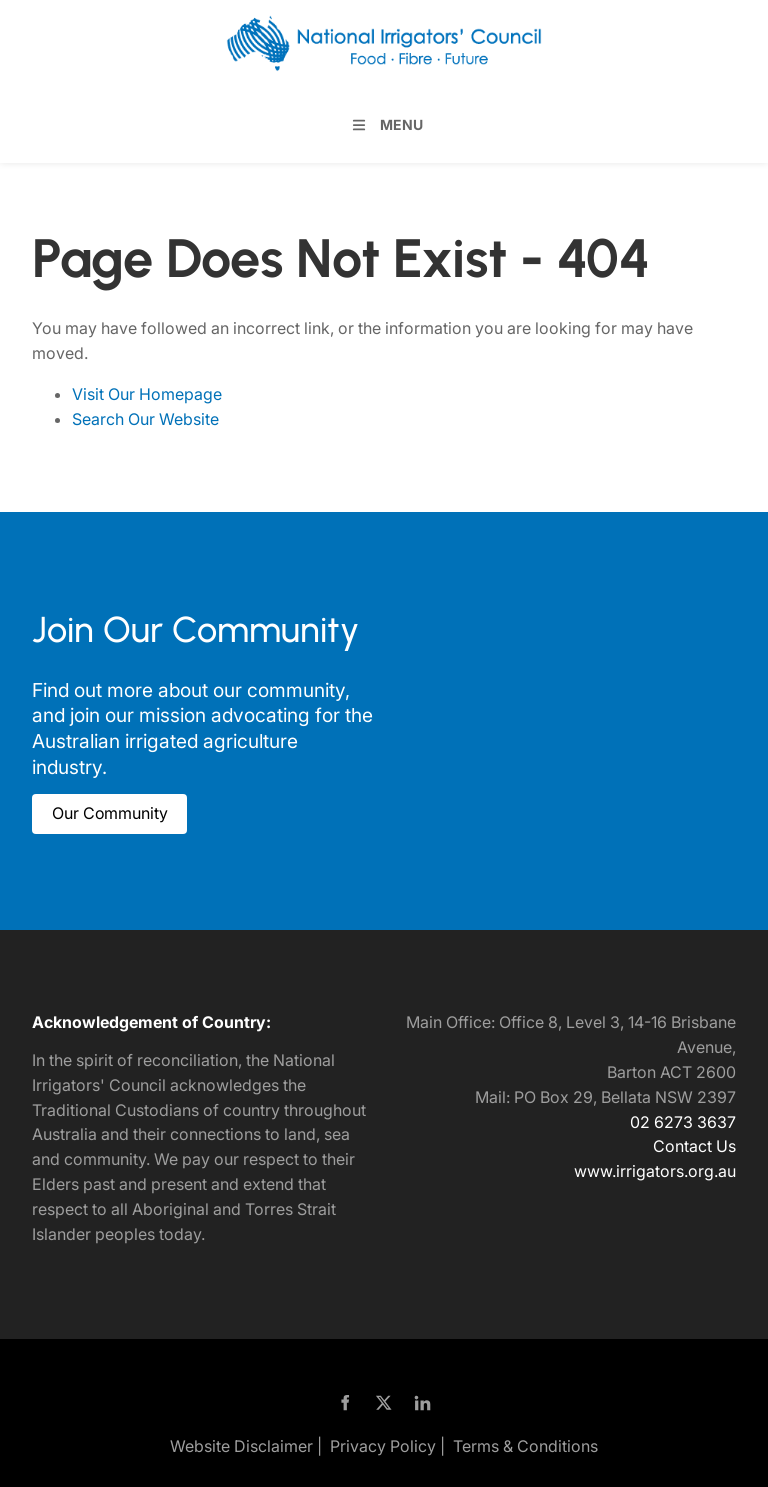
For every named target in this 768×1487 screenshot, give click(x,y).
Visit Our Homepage (147, 394)
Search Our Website (145, 419)
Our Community (90, 806)
